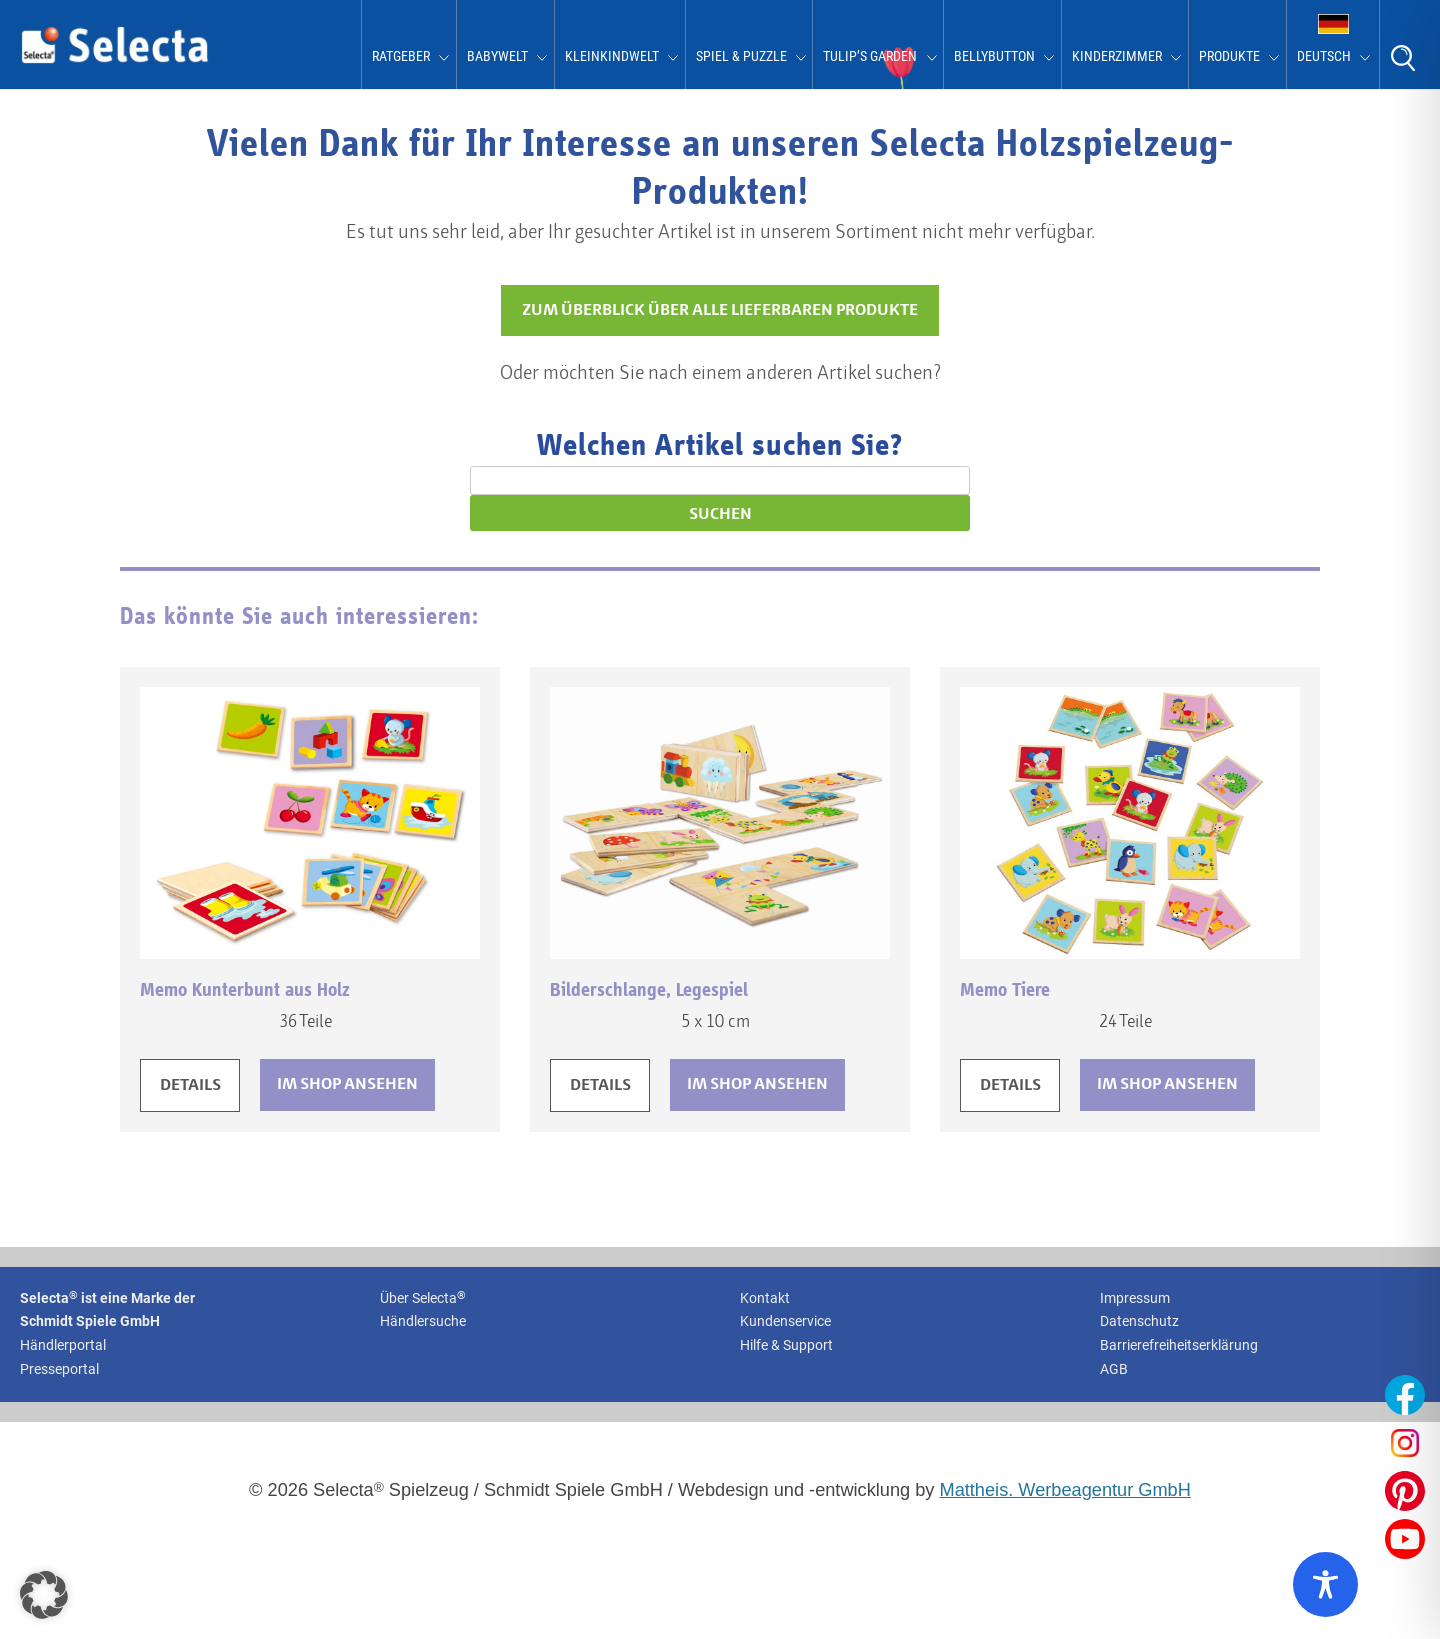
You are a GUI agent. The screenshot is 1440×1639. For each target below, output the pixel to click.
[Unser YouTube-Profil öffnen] (1405, 1539)
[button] (44, 1595)
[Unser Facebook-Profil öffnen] (1405, 1395)
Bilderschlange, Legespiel (649, 990)
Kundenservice (785, 1321)
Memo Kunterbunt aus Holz (245, 990)
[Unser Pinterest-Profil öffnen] (1405, 1491)
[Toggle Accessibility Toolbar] (1325, 1584)
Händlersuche (423, 1321)
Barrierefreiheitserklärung (1179, 1345)
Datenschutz (1139, 1321)
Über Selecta (423, 1298)
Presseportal (59, 1369)
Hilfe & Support (786, 1345)
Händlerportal (63, 1345)
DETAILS (190, 1085)
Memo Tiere (1005, 990)
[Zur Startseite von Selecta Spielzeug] (115, 60)
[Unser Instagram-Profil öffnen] (1405, 1443)
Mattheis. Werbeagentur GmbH (1065, 1490)
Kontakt (765, 1298)
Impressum (1135, 1298)
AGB (1114, 1369)
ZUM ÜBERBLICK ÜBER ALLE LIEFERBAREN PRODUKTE (720, 310)
